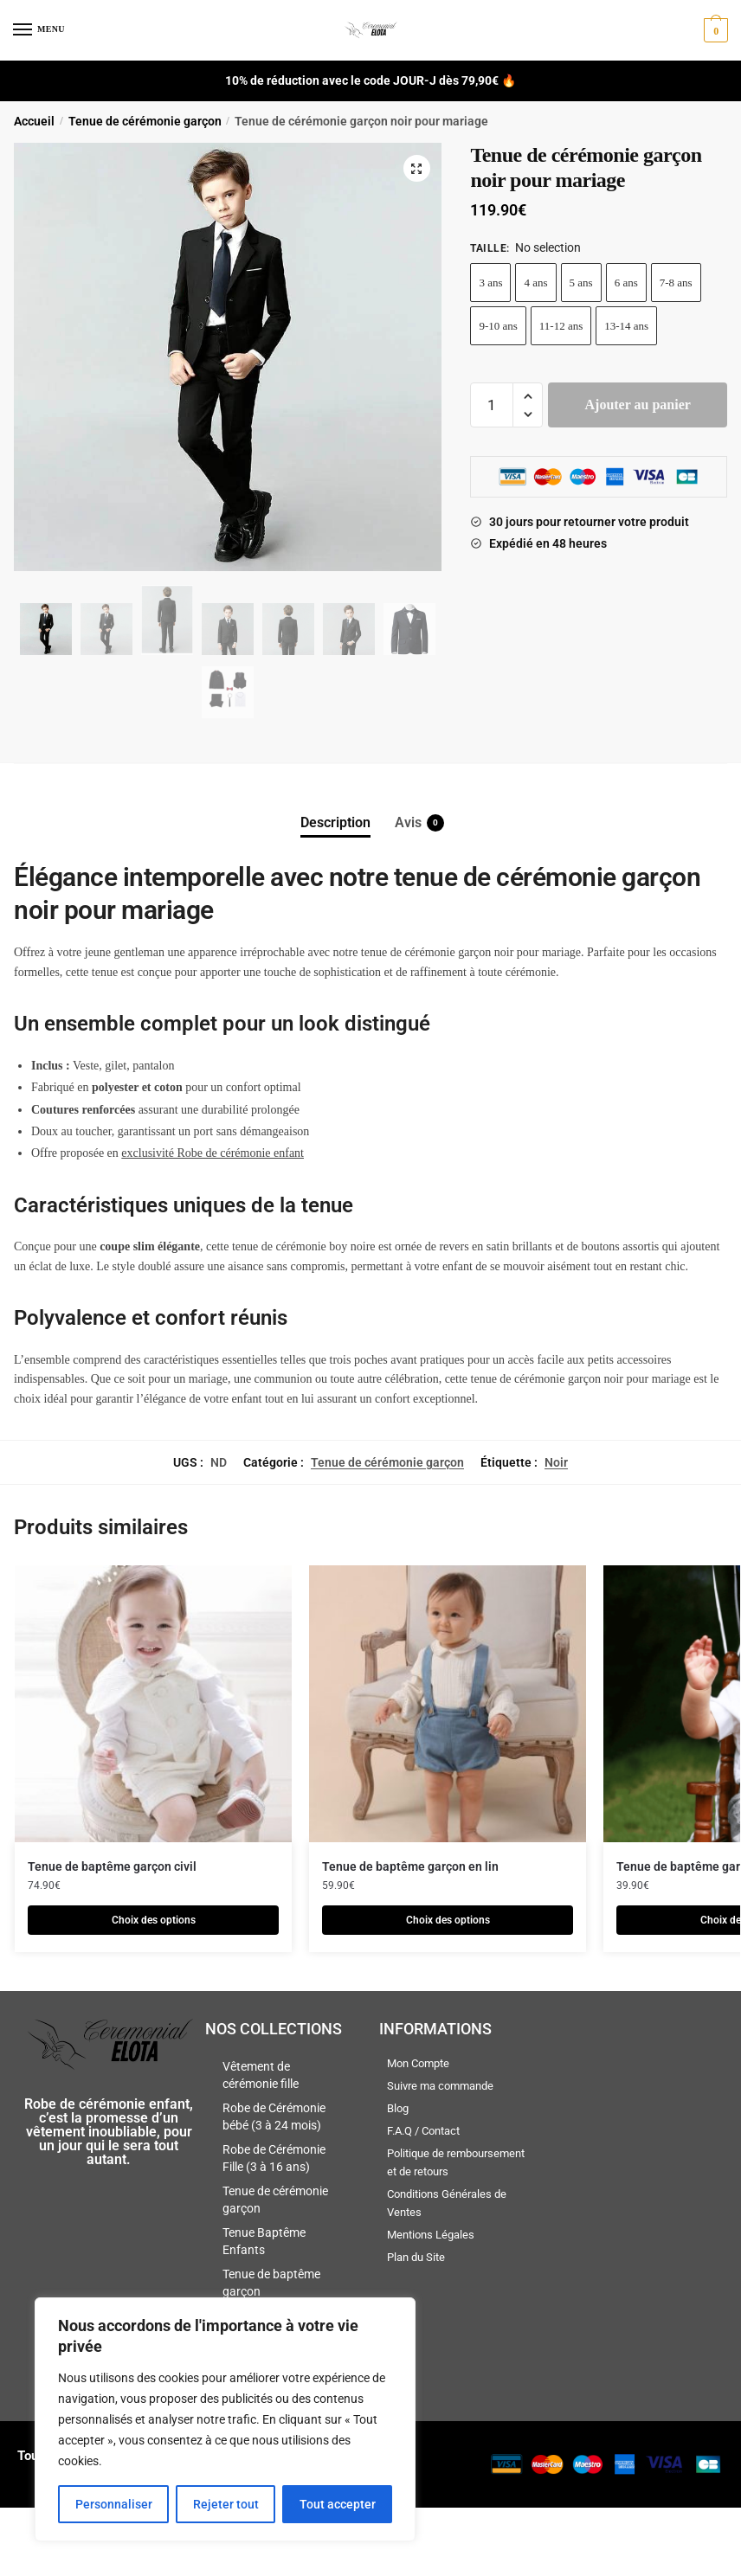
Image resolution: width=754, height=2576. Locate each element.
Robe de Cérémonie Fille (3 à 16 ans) (273, 2158)
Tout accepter (338, 2504)
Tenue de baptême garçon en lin (410, 1866)
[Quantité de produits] (491, 404)
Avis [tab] (408, 823)
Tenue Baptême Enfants (264, 2241)
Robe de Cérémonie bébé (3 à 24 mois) (273, 2116)
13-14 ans (626, 325)
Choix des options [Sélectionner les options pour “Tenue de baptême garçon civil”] (154, 1920)
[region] (225, 2419)
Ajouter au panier (638, 404)
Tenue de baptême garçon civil (112, 1866)
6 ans (626, 282)
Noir (556, 1462)
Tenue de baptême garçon (271, 2282)
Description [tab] (335, 822)
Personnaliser (113, 2504)
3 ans (490, 282)
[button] (415, 169)
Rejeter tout (226, 2504)
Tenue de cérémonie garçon (145, 121)
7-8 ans (676, 282)
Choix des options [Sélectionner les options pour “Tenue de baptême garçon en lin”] (448, 1920)
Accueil (34, 121)
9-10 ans (498, 325)
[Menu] (39, 30)
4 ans (535, 282)
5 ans (581, 282)
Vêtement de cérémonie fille (260, 2075)
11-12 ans (561, 325)
